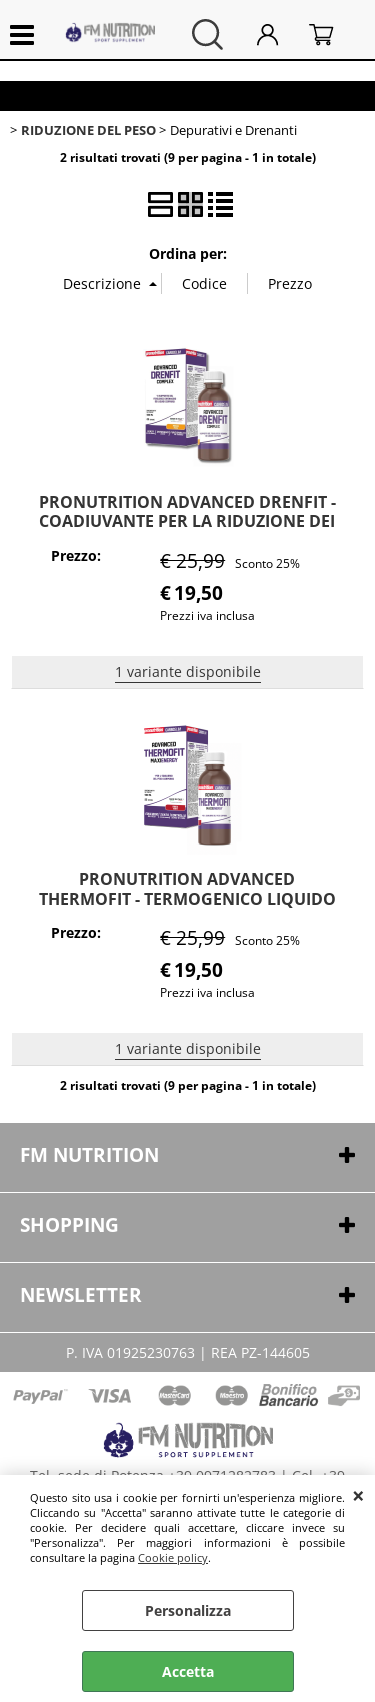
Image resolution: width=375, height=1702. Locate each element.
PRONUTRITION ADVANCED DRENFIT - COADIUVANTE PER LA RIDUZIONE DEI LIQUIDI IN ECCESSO (187, 521)
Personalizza (188, 1610)
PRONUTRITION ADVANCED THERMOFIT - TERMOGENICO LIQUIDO (187, 888)
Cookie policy (173, 1557)
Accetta (188, 1671)
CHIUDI (358, 1495)
